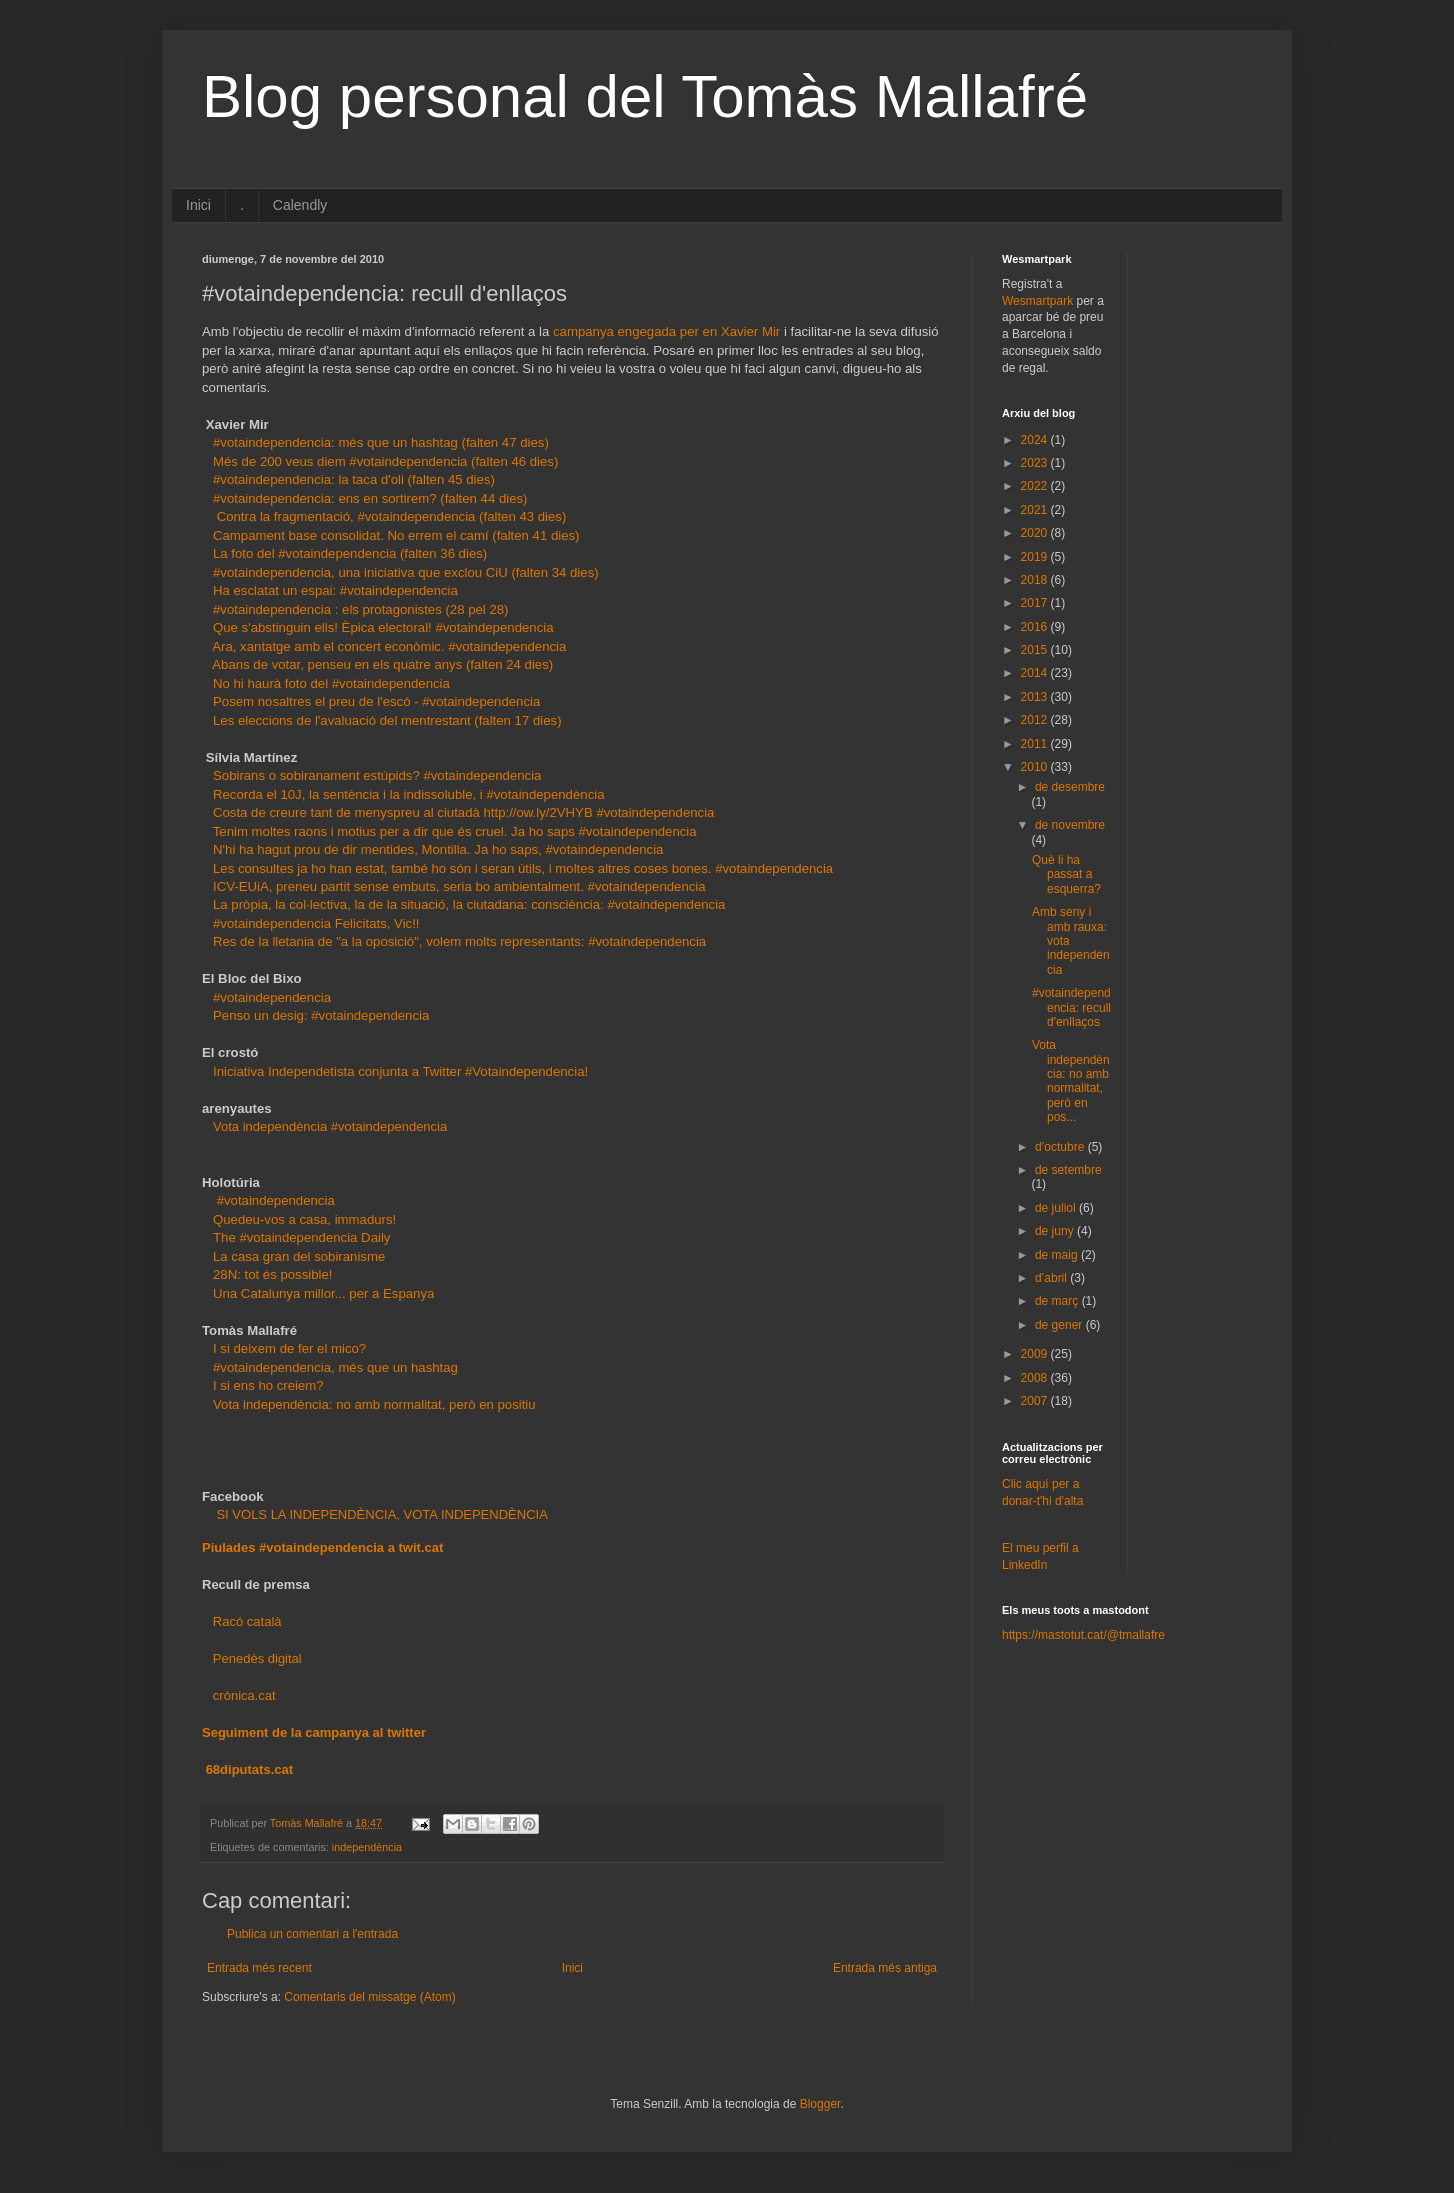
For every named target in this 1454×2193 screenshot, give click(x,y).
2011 (1036, 744)
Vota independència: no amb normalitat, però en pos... (1071, 1081)
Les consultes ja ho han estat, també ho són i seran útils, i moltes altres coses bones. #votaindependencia (523, 868)
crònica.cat (244, 1695)
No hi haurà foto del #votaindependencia (331, 683)
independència (367, 1847)
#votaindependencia (272, 997)
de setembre (1068, 1170)
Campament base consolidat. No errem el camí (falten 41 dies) (396, 535)
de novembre (1070, 825)
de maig (1058, 1255)
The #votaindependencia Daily (301, 1237)
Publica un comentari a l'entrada (312, 1934)
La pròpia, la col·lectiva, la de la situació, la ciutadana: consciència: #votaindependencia (469, 904)
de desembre (1070, 787)
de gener (1060, 1325)
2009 (1036, 1354)
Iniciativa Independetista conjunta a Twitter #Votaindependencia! (400, 1071)
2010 (1036, 767)
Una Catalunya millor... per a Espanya (323, 1293)
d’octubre (1061, 1147)
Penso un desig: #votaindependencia (321, 1015)
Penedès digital (257, 1658)
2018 (1036, 580)
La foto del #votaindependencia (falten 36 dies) (350, 553)
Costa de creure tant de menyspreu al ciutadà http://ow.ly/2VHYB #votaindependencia (465, 812)
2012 (1036, 720)
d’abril (1052, 1278)
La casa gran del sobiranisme (299, 1256)
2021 (1036, 510)
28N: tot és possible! (273, 1274)
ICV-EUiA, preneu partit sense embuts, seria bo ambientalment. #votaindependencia (459, 886)
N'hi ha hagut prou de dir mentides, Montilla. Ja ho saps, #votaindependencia (438, 849)
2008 (1036, 1378)
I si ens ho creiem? (268, 1385)
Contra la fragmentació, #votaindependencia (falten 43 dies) (392, 516)
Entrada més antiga (885, 1968)
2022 (1036, 486)
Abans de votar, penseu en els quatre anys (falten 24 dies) (382, 664)
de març (1058, 1301)
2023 (1036, 463)
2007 (1036, 1401)
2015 (1036, 650)
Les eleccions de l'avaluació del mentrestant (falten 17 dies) (387, 720)
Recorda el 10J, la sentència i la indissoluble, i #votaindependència (409, 794)
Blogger (820, 2104)
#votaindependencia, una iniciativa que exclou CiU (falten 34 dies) (406, 572)
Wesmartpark (1037, 301)
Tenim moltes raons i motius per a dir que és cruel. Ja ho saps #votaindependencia (455, 831)
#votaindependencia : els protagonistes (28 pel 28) (360, 609)
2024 (1036, 440)
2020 (1036, 533)
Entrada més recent (259, 1968)
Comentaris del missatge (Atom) (369, 1997)
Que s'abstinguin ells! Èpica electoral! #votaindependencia (383, 627)
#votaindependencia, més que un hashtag (335, 1367)
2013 (1036, 697)
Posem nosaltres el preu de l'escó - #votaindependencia (376, 701)
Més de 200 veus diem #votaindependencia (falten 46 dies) (385, 461)
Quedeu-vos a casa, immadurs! (304, 1219)
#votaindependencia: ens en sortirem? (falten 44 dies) (370, 498)
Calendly (300, 205)
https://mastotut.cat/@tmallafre (1083, 1635)
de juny (1056, 1231)
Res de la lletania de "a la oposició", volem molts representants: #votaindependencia (459, 941)
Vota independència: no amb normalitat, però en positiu (374, 1404)
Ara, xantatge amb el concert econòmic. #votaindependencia (389, 646)
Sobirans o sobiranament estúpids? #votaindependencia (377, 775)
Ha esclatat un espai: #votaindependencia (335, 590)
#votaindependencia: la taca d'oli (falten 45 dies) (354, 479)
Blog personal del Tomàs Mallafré (645, 96)
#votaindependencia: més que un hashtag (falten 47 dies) (381, 442)
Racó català (247, 1621)
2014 (1036, 673)
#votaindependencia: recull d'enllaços (1071, 1007)
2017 (1036, 603)
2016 (1036, 627)
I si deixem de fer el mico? (289, 1348)
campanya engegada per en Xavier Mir (666, 331)
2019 (1036, 557)
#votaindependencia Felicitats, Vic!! (316, 923)
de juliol (1057, 1208)
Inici (198, 205)
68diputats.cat (249, 1769)
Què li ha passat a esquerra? (1066, 874)
